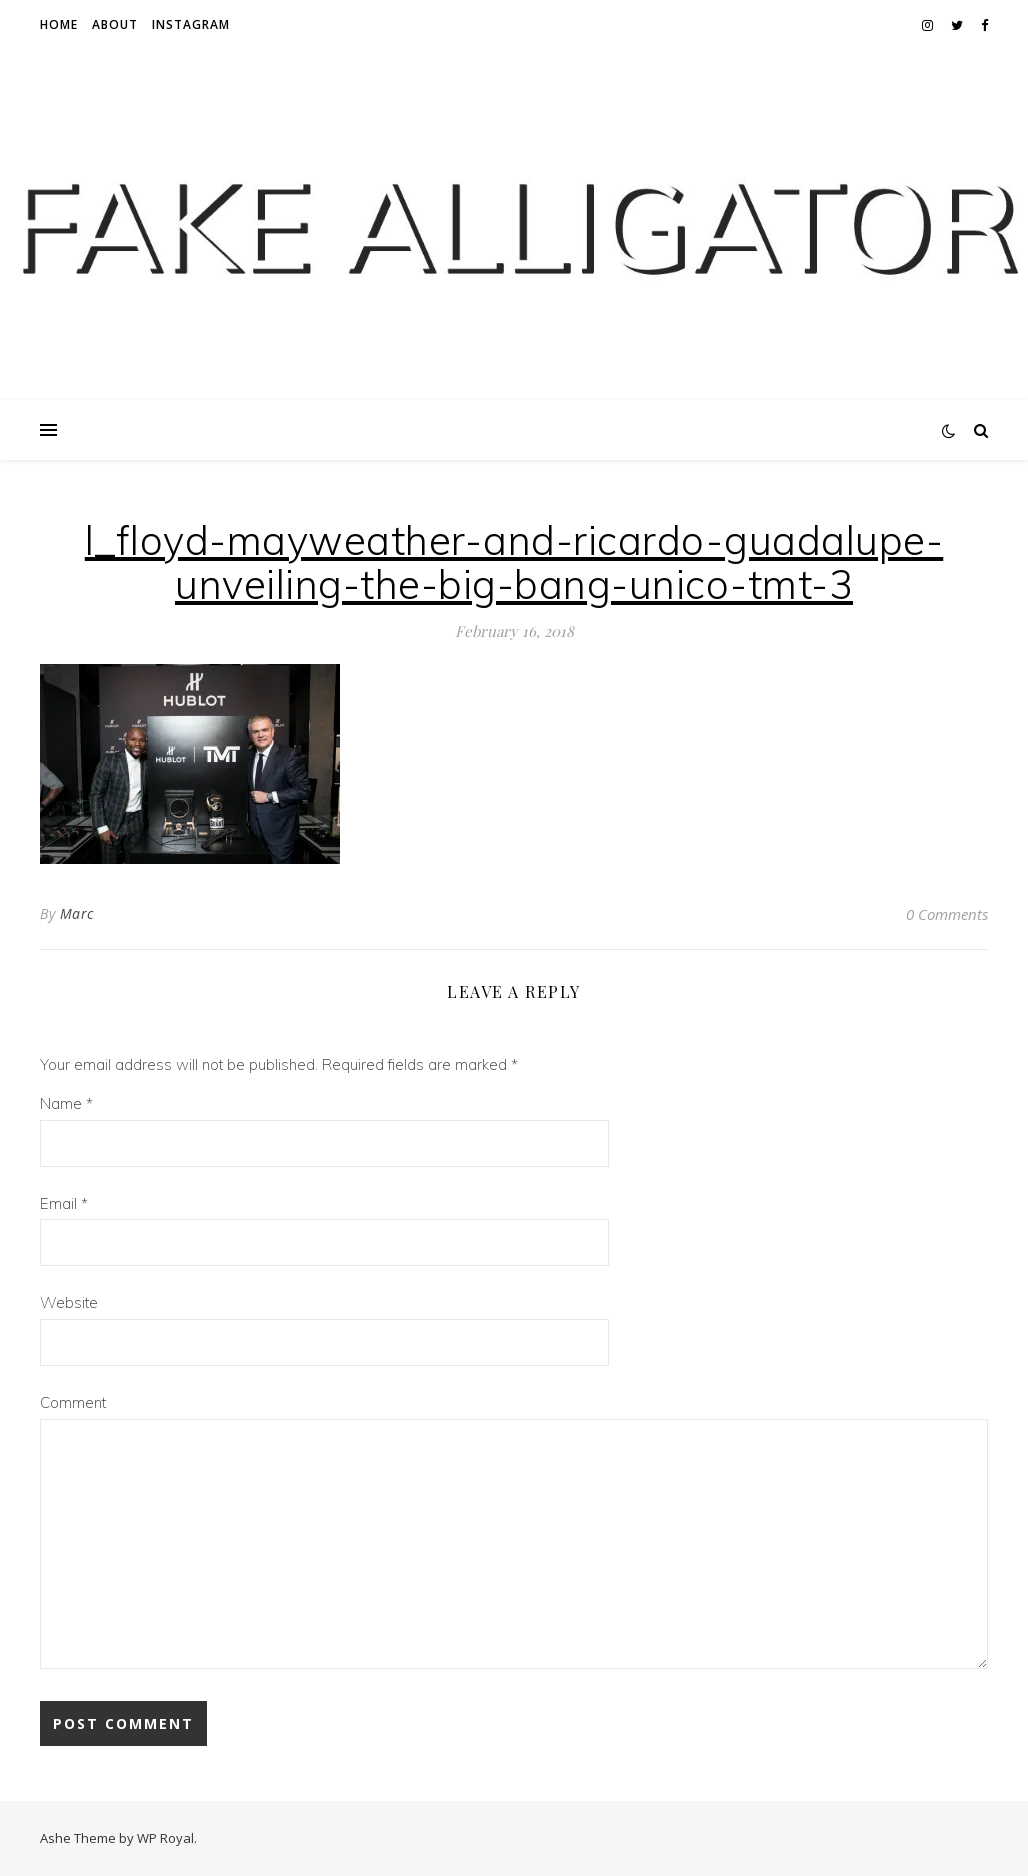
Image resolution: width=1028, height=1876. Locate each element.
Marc (77, 913)
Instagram (191, 24)
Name (66, 1103)
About (115, 24)
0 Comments (947, 914)
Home (59, 24)
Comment (73, 1402)
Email (64, 1203)
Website (69, 1302)
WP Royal (165, 1838)
